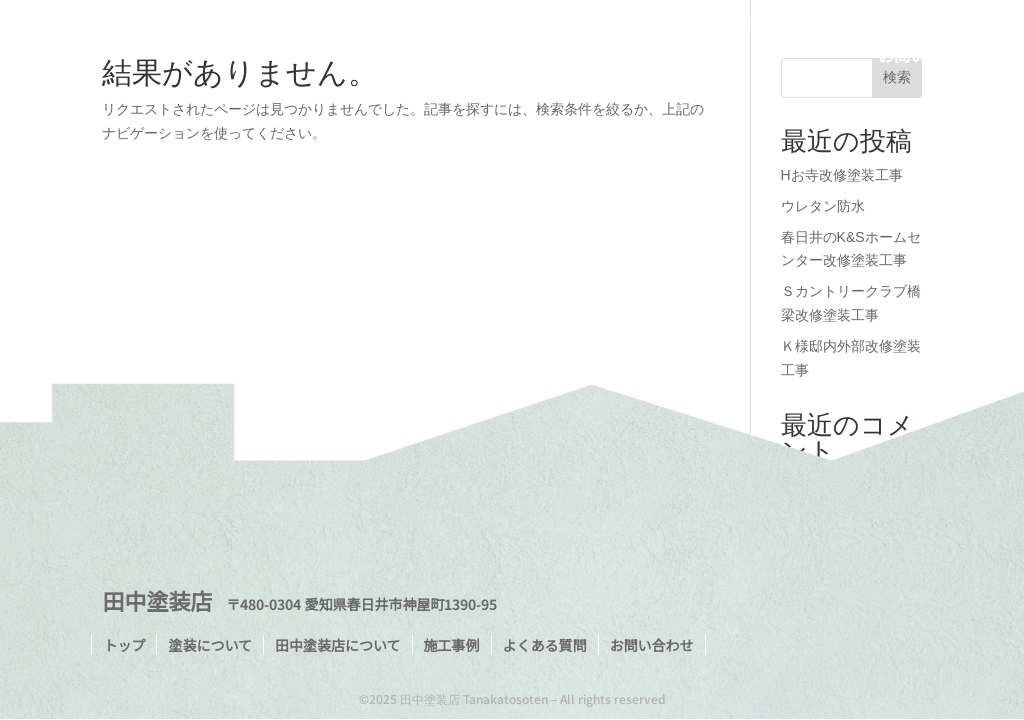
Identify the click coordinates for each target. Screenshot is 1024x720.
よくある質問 (926, 27)
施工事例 (824, 27)
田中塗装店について (698, 27)
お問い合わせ (926, 57)
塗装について (557, 27)
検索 (897, 77)
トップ (463, 27)
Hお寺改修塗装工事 (842, 175)
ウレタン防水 (823, 206)
